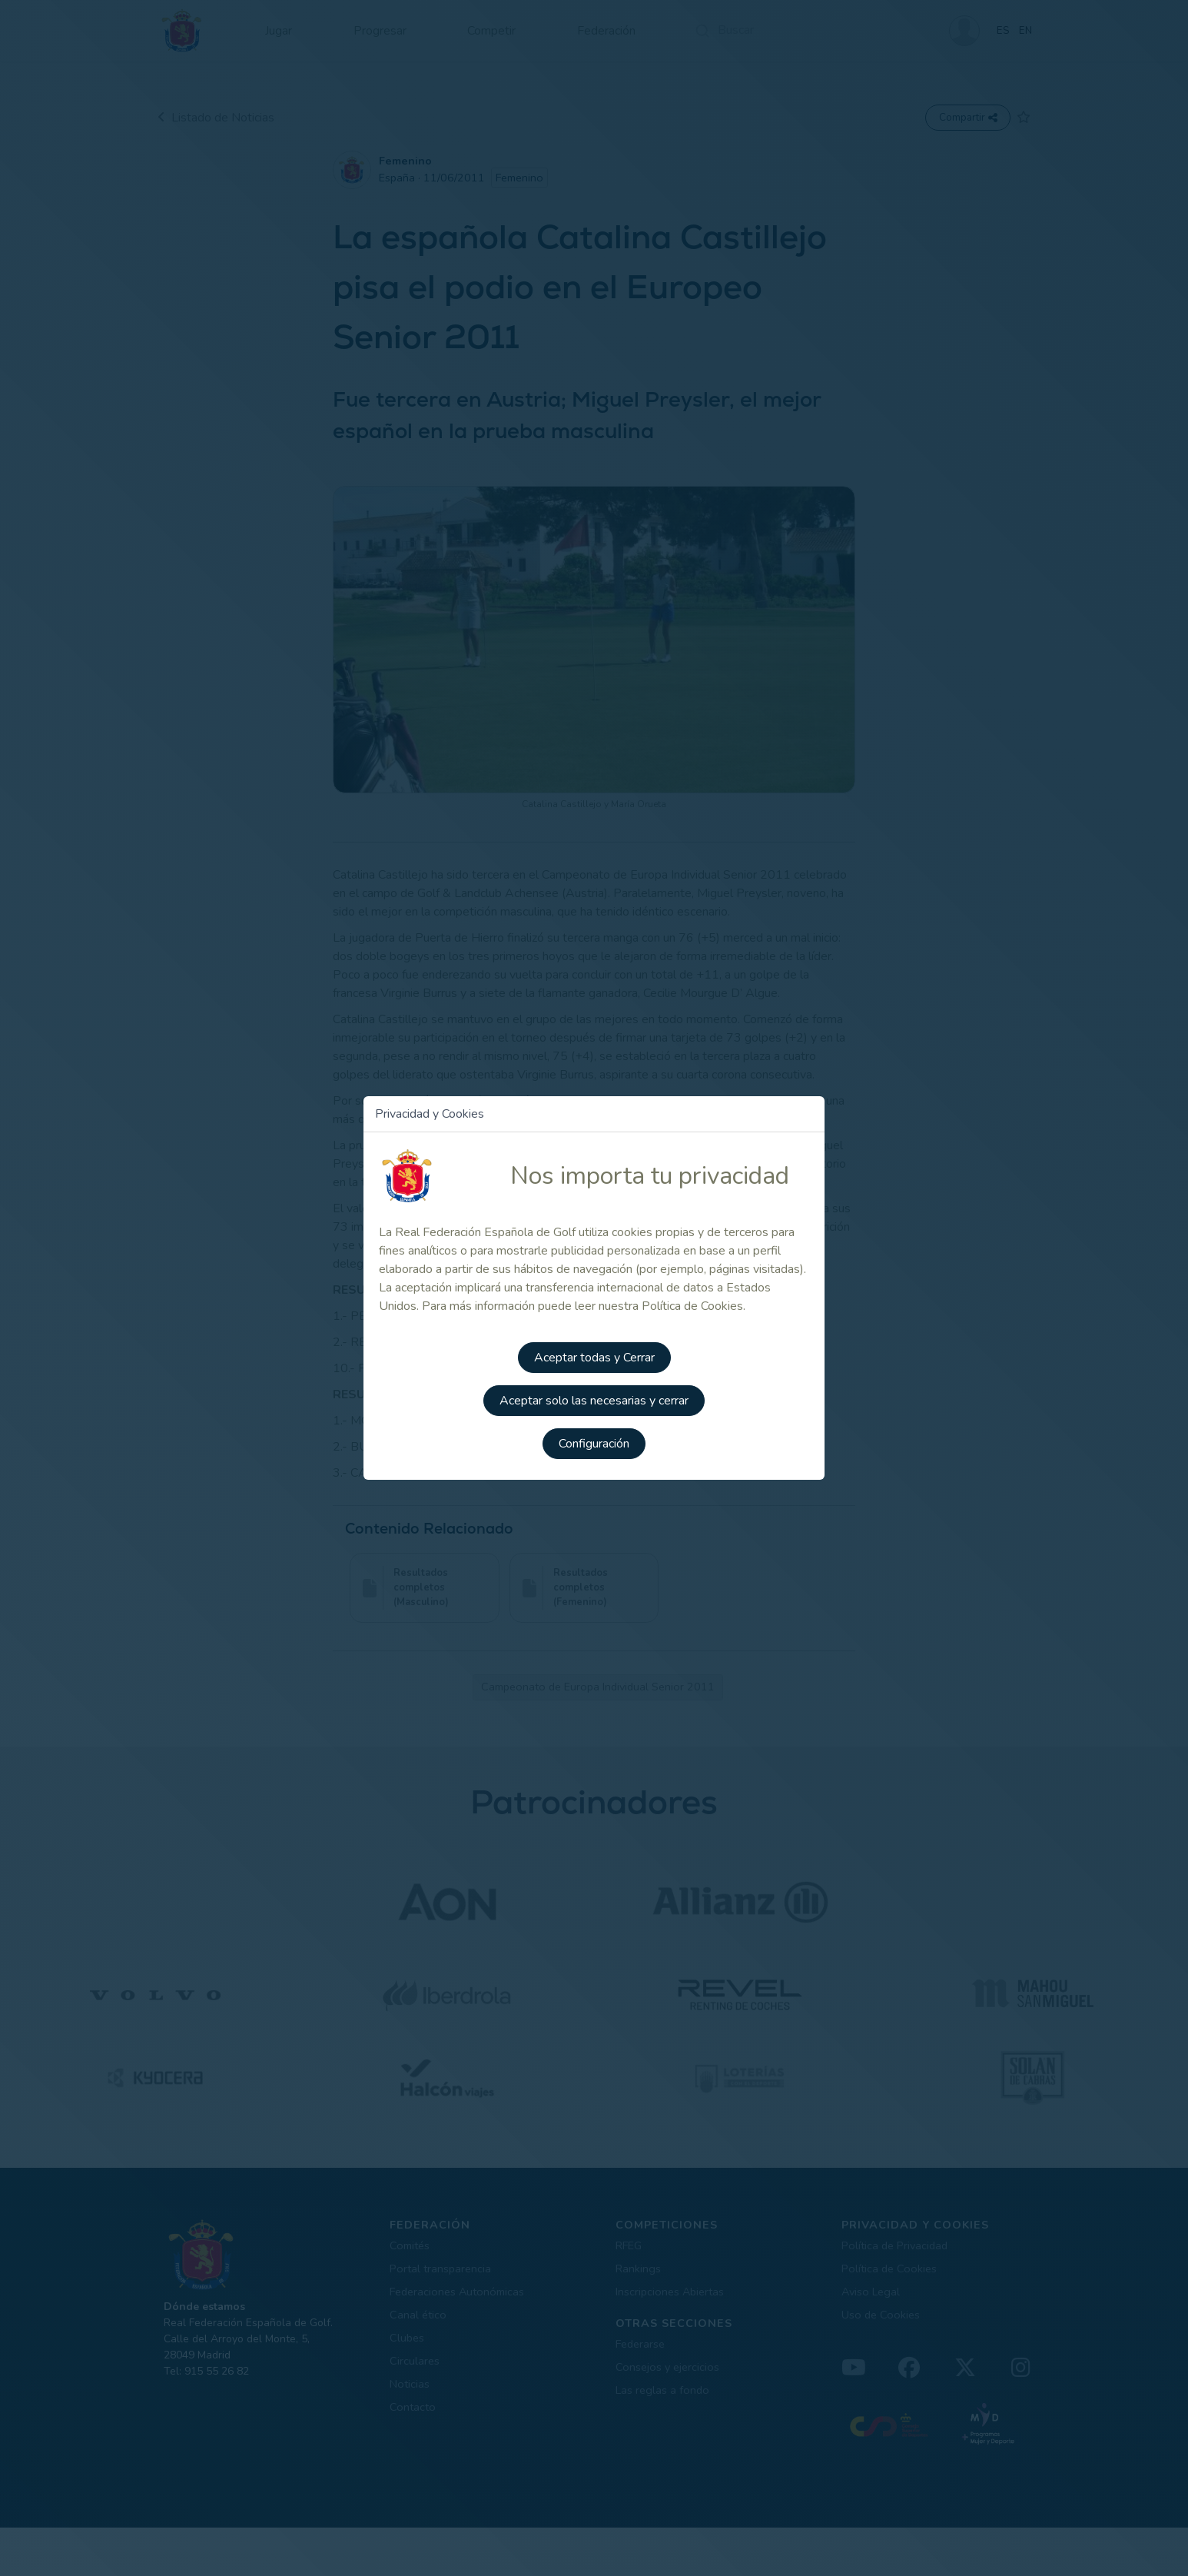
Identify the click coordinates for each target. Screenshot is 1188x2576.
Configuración (594, 1443)
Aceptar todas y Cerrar (594, 1357)
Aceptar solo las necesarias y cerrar (594, 1400)
